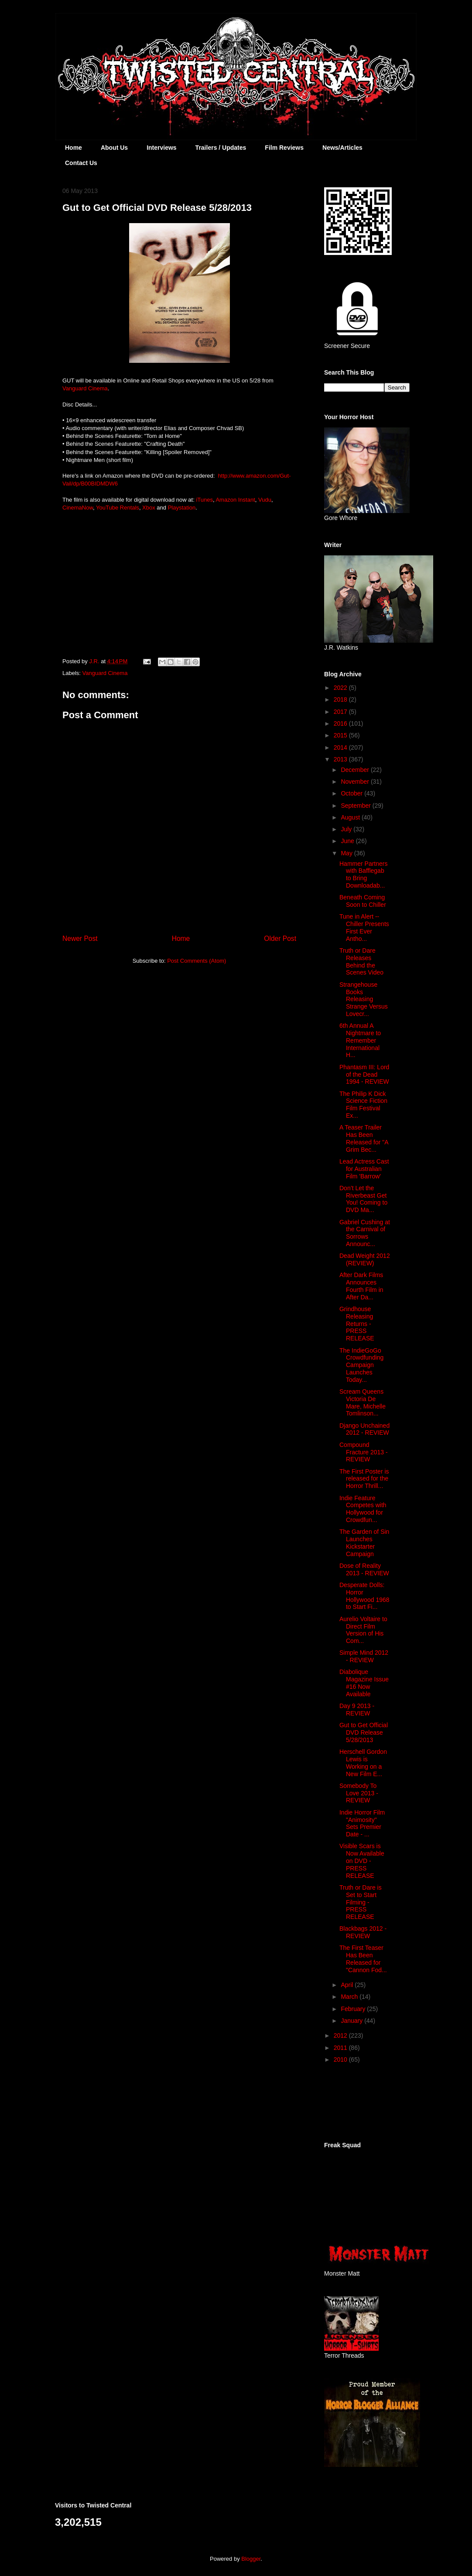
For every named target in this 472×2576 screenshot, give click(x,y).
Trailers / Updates (220, 147)
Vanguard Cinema (105, 673)
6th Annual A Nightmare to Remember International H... (360, 1040)
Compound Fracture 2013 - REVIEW (363, 1452)
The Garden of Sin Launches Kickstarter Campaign (364, 1542)
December (355, 769)
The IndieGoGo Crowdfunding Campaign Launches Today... (361, 1365)
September (356, 805)
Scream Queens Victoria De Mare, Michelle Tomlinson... (362, 1402)
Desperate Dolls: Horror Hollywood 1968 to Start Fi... (364, 1595)
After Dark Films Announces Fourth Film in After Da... (361, 1285)
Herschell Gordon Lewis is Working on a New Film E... (363, 1762)
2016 (341, 723)
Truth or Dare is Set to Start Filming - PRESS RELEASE (360, 1902)
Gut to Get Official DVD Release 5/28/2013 (363, 1732)
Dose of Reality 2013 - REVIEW (364, 1569)
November (355, 781)
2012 (341, 2035)
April (348, 1984)
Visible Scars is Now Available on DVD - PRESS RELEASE (361, 1860)
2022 (341, 687)
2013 (341, 759)
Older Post (280, 938)
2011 (341, 2047)
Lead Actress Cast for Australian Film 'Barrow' (364, 1169)
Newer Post (80, 938)
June (348, 840)
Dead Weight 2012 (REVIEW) (364, 1259)
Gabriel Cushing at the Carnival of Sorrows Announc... (364, 1233)
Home (73, 147)
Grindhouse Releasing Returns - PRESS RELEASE (356, 1323)
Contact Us (81, 162)
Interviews (161, 147)
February (354, 2008)
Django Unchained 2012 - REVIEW (364, 1429)
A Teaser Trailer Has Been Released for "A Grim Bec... (363, 1138)
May (347, 853)
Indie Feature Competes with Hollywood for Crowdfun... (362, 1509)
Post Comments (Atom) (196, 960)
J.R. (95, 661)
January (352, 2020)
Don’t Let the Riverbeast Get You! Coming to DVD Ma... (363, 1199)
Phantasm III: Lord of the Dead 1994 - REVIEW (364, 1074)
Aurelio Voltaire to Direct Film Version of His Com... (363, 1629)
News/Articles (342, 147)
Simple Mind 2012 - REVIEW (363, 1656)
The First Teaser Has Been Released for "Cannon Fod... (363, 1958)
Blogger (250, 2558)
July (347, 829)
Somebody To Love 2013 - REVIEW (358, 1793)
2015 (341, 735)
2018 (341, 699)
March (350, 1996)
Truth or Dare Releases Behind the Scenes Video (361, 961)
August (351, 817)
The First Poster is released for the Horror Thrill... (364, 1479)
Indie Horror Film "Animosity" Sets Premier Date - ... (362, 1823)
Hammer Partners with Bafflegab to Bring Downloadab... (363, 874)
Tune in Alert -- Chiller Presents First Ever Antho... (364, 927)
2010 (341, 2059)
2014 (341, 747)
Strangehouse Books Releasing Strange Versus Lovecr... (363, 999)
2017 (341, 711)
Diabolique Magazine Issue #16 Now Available (364, 1682)
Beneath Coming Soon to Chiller (362, 901)
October (352, 793)
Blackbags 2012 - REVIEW (362, 1932)
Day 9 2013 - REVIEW (356, 1709)
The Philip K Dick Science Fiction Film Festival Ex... (363, 1104)
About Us (114, 147)
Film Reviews (284, 147)
